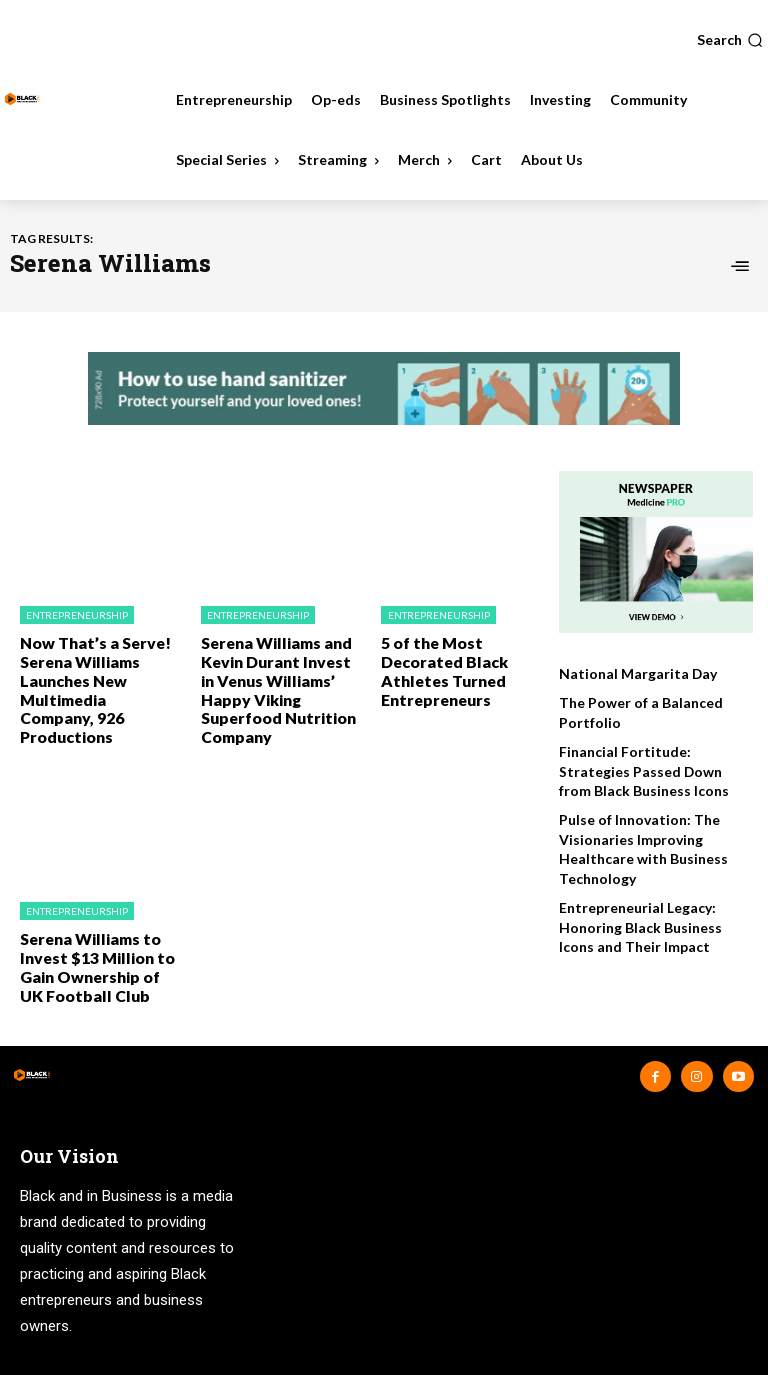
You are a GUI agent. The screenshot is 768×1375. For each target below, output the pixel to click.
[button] (730, 40)
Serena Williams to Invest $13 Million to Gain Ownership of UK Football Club (95, 932)
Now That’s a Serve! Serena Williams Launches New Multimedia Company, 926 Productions (93, 675)
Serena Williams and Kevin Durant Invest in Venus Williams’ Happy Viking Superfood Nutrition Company (278, 675)
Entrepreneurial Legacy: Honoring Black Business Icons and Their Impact (638, 918)
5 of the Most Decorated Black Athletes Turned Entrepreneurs (438, 666)
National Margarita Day (632, 674)
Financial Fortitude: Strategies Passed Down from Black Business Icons (653, 768)
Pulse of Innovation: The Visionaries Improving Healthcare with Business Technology (640, 843)
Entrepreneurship (77, 615)
